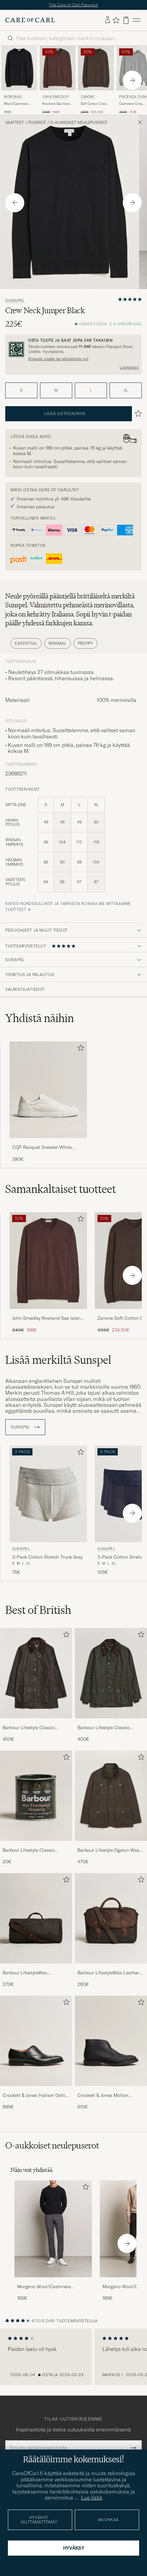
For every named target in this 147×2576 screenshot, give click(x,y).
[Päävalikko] (136, 23)
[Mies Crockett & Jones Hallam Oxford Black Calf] (36, 2044)
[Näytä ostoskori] (126, 23)
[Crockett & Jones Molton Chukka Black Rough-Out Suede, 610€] (111, 2056)
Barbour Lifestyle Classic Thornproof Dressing (29, 1853)
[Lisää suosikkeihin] (79, 1052)
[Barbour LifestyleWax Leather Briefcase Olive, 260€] (111, 1933)
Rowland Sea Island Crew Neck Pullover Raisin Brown (57, 107)
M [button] (56, 393)
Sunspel (15, 304)
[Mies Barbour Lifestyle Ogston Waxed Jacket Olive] (111, 1799)
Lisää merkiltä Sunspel (58, 1363)
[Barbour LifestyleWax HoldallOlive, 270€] (36, 1933)
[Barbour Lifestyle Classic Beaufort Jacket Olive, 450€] (36, 1688)
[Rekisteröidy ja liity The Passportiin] (73, 352)
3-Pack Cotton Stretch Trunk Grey (47, 1560)
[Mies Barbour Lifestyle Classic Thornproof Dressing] (36, 1799)
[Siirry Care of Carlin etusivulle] (30, 23)
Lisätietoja (129, 370)
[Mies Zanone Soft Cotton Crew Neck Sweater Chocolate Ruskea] (96, 71)
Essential (26, 646)
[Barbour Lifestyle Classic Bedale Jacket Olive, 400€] (111, 1688)
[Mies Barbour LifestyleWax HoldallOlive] (36, 1921)
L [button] (91, 393)
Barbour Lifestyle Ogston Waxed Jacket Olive (110, 1853)
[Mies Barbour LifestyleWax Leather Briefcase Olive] (111, 1921)
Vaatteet (14, 126)
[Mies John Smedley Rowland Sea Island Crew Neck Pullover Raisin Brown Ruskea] (57, 71)
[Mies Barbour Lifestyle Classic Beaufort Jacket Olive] (36, 1676)
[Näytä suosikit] (116, 23)
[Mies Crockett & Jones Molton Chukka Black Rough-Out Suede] (111, 2044)
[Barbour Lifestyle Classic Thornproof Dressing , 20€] (36, 1811)
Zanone (88, 100)
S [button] (21, 393)
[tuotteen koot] (73, 851)
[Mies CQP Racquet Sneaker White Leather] (48, 1093)
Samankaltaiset (60, 1192)
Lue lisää (91, 2497)
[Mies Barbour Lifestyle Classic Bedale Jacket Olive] (111, 1676)
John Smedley (55, 100)
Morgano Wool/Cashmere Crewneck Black (44, 2290)
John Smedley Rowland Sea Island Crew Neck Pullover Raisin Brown (47, 1322)
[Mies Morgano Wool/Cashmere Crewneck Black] (53, 2232)
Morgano (13, 100)
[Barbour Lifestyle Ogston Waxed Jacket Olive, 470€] (111, 1811)
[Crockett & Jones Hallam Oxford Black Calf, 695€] (36, 2056)
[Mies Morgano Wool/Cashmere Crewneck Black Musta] (19, 71)
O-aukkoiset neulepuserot (79, 126)
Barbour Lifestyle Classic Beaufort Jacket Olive (29, 1731)
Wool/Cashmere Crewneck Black (16, 107)
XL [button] (126, 393)
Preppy (85, 646)
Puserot (37, 126)
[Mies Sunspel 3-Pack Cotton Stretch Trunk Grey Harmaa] (48, 1497)
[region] (73, 2360)
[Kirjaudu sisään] (107, 23)
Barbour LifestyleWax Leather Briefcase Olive (108, 1976)
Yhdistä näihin (39, 1021)
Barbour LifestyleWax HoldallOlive (25, 1976)
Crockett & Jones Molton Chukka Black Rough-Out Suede (110, 2099)
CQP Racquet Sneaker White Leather (42, 1151)
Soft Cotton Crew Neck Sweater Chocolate (93, 107)
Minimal (57, 646)
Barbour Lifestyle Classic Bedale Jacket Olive (103, 1731)
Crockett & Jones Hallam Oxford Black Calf (36, 2099)
